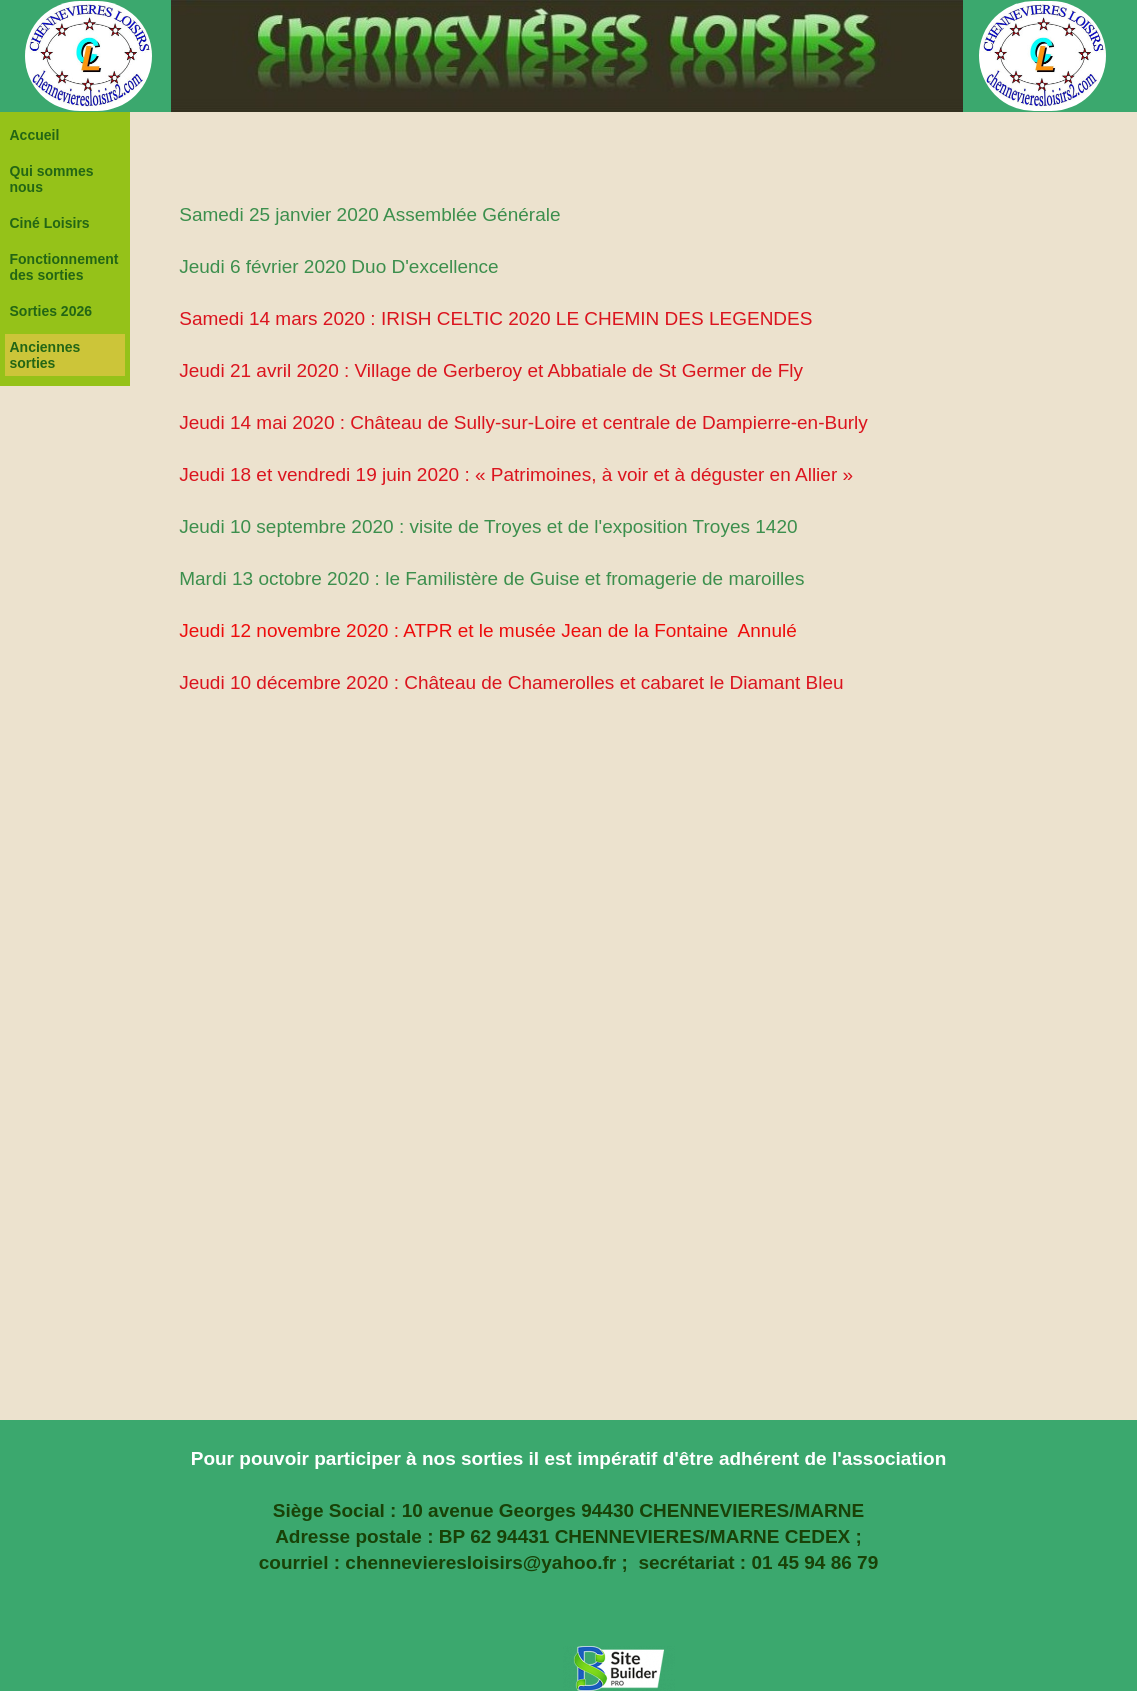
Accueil (35, 135)
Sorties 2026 (51, 311)
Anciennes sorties (45, 355)
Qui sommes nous (52, 179)
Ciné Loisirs (50, 223)
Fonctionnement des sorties (64, 267)
